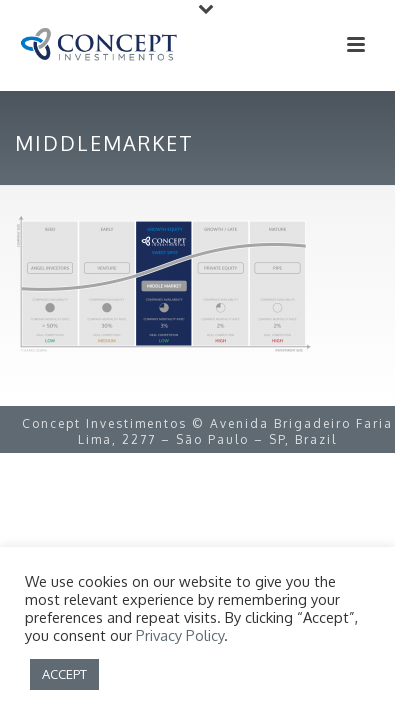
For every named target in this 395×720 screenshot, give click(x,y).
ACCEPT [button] (64, 674)
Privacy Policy (180, 635)
